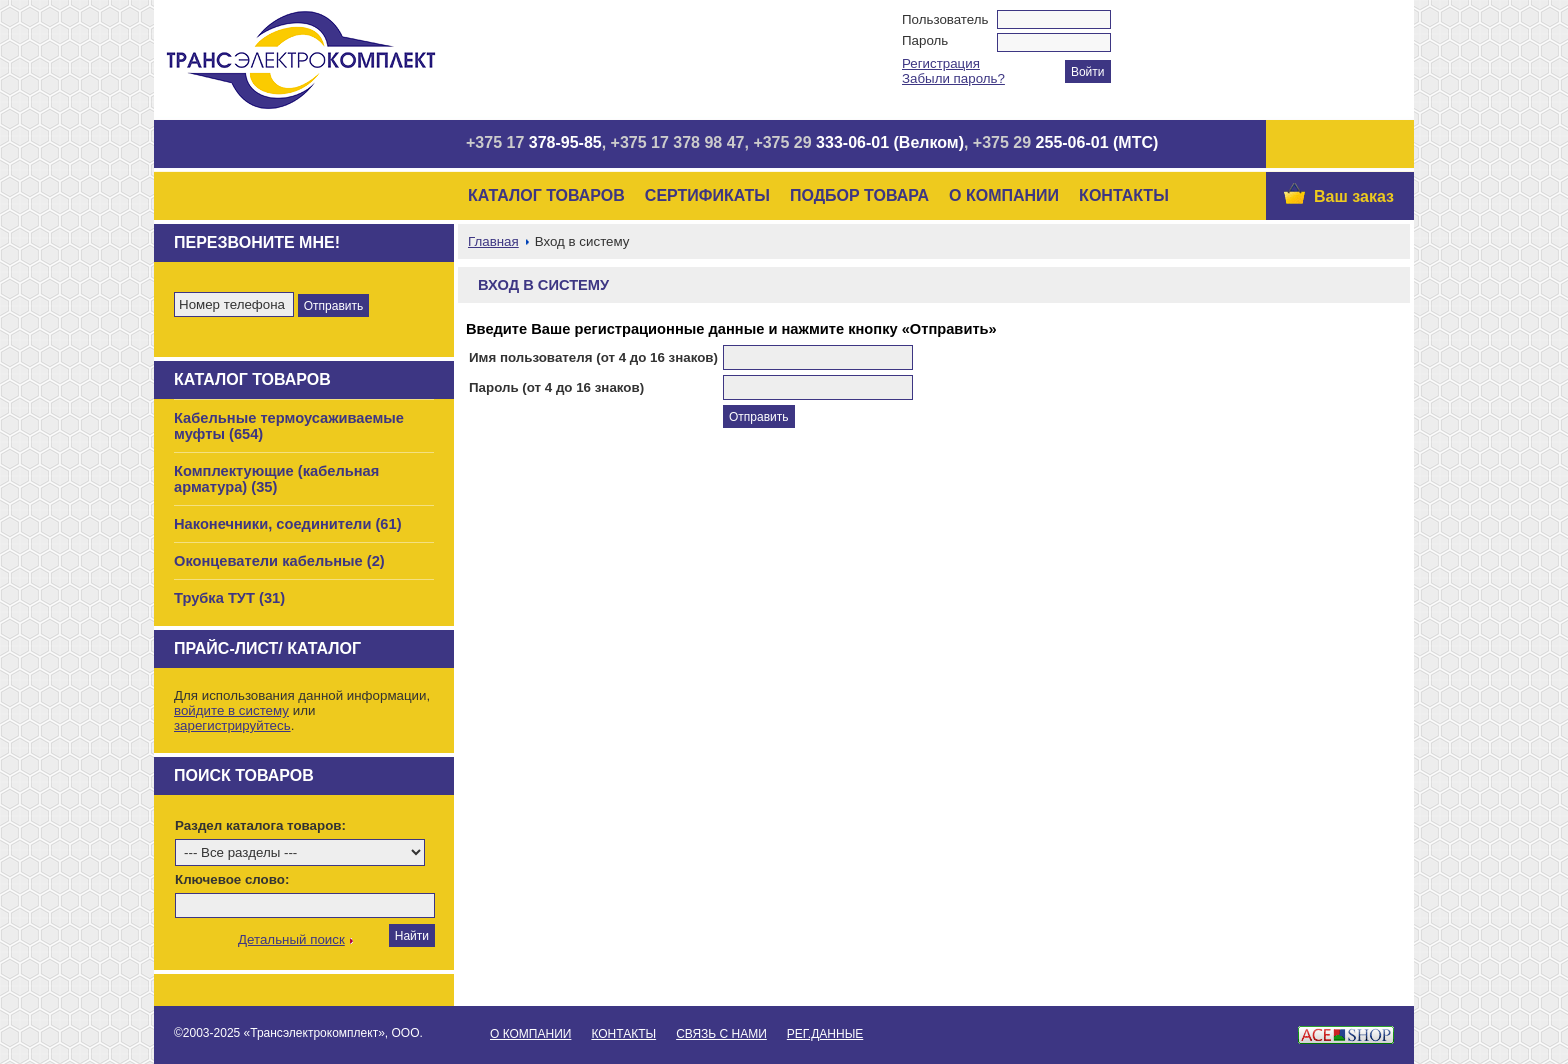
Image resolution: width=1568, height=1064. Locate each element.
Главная (493, 241)
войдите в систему (231, 710)
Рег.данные (825, 1034)
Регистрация (941, 63)
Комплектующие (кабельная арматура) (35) (276, 479)
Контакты (1124, 195)
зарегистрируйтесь (232, 725)
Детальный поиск (291, 939)
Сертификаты (707, 195)
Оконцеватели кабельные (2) (279, 561)
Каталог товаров (546, 195)
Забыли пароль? (953, 78)
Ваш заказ (1354, 196)
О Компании (1004, 195)
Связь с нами (721, 1034)
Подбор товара (859, 195)
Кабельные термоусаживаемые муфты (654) (289, 426)
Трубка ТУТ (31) (229, 598)
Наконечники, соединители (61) (288, 524)
